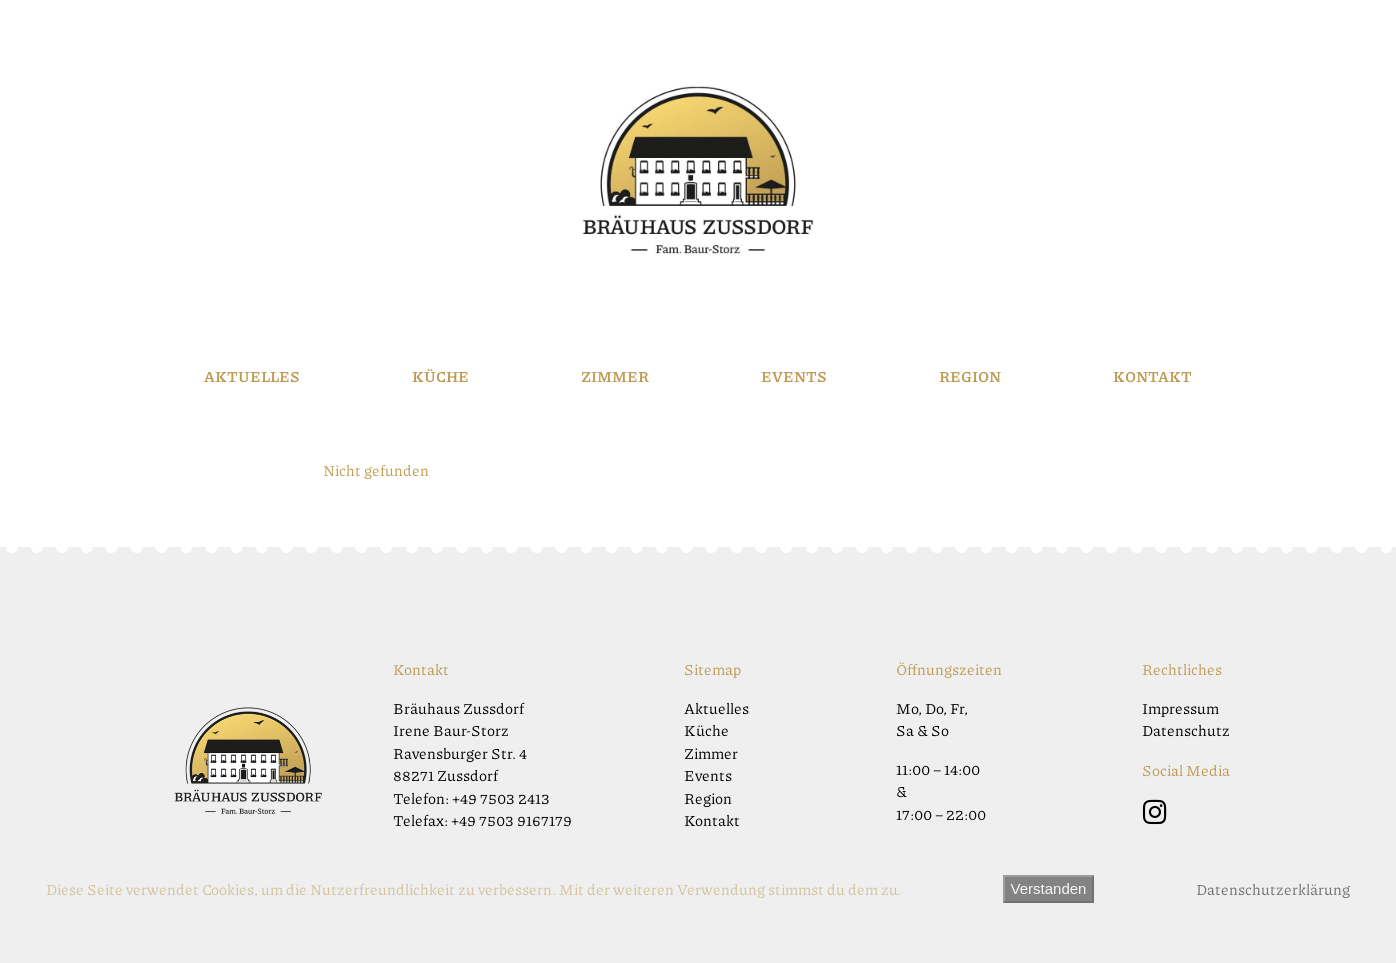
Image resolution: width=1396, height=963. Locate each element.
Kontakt (1152, 376)
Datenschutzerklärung (1273, 889)
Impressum (1180, 708)
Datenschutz (1186, 730)
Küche (440, 376)
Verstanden (1049, 888)
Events (794, 376)
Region (970, 376)
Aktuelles (252, 376)
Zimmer (615, 376)
